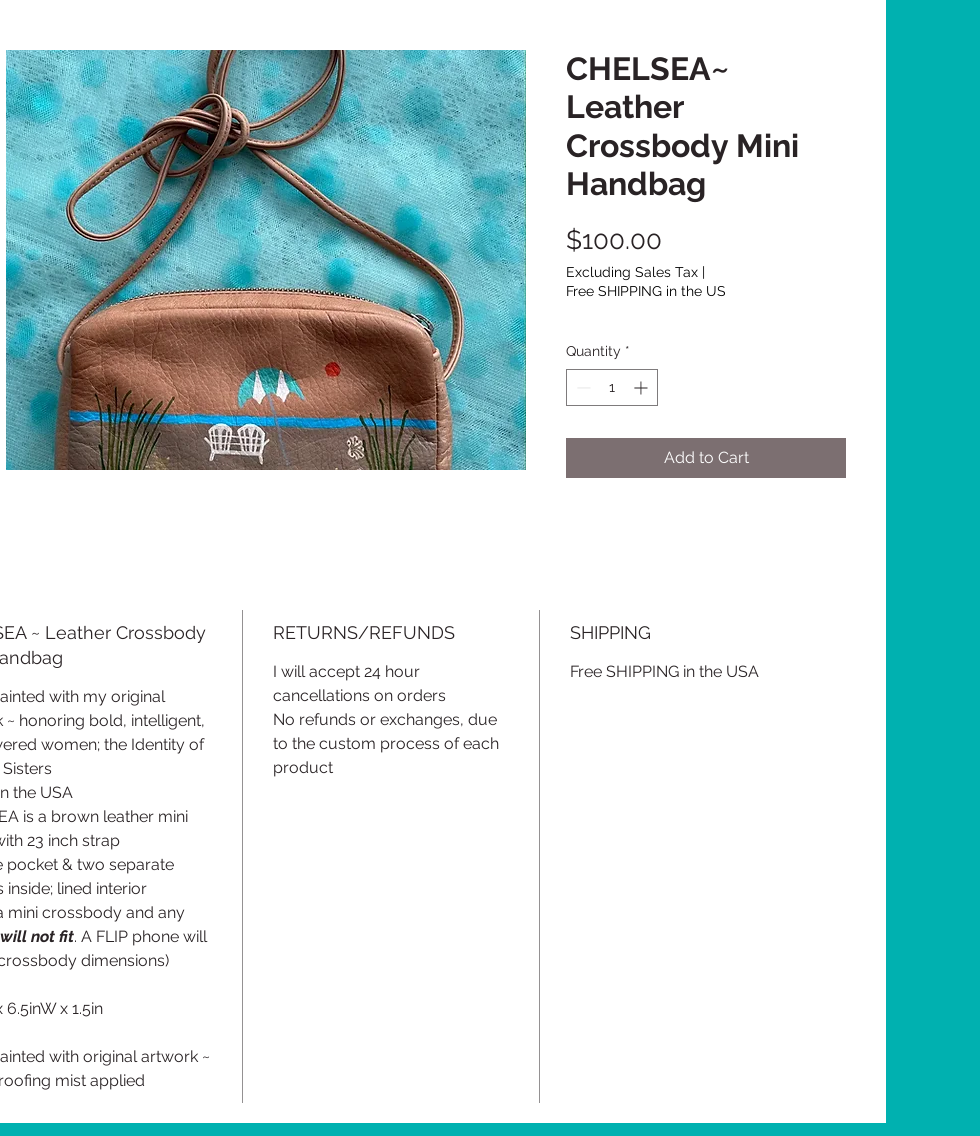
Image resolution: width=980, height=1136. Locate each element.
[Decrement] (581, 387)
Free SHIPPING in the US (646, 291)
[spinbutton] (612, 387)
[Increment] (642, 387)
